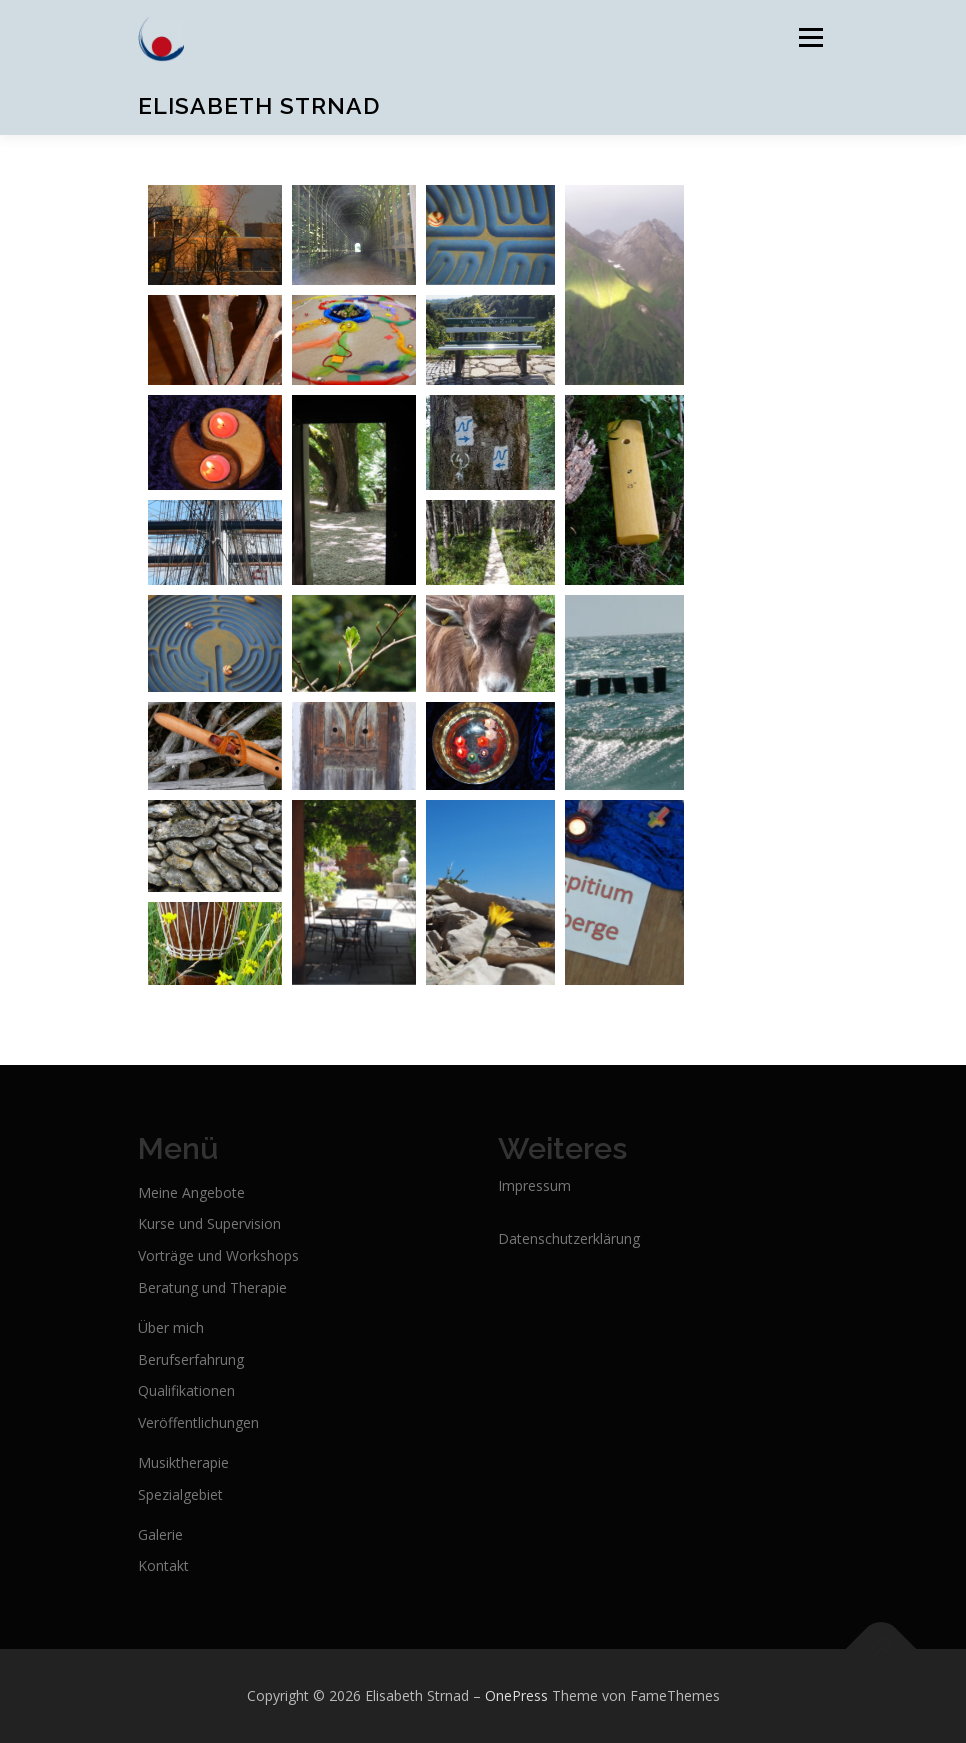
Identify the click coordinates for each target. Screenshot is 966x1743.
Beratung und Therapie (212, 1287)
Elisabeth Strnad (259, 105)
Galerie (160, 1534)
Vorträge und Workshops (218, 1255)
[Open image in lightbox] (215, 235)
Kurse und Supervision (209, 1223)
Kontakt (163, 1565)
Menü (810, 37)
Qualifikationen (186, 1390)
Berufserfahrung (191, 1359)
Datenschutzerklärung (569, 1238)
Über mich (171, 1327)
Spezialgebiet (180, 1494)
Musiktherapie (183, 1462)
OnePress (516, 1695)
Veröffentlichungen (198, 1422)
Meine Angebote (191, 1192)
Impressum (534, 1185)
